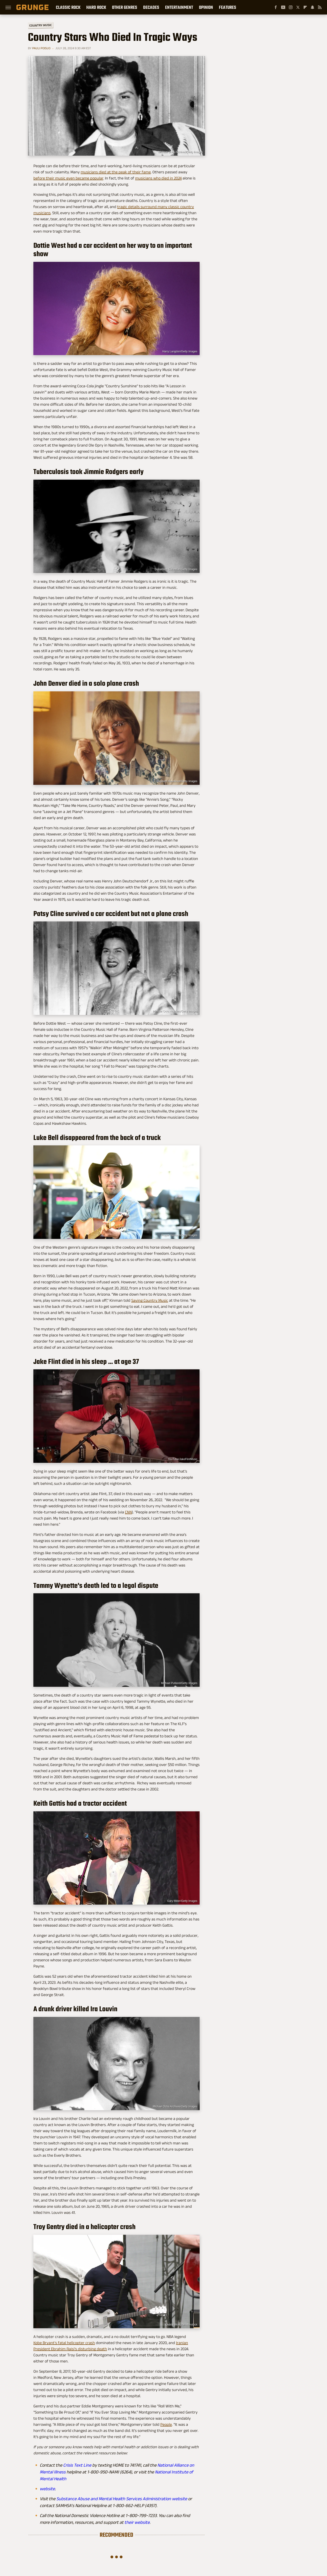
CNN (128, 1512)
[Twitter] (298, 7)
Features (227, 7)
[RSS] (320, 7)
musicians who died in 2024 (158, 178)
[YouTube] (283, 7)
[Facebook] (275, 7)
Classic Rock (68, 7)
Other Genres (124, 7)
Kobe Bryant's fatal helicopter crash (64, 2342)
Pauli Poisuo (41, 48)
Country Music (40, 25)
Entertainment (179, 7)
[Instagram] (290, 7)
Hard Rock (96, 7)
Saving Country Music (149, 1300)
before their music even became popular (68, 178)
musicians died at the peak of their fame (116, 172)
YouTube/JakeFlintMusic (182, 1459)
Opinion (206, 7)
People (166, 2424)
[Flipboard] (305, 7)
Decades (151, 7)
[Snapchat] (312, 7)
